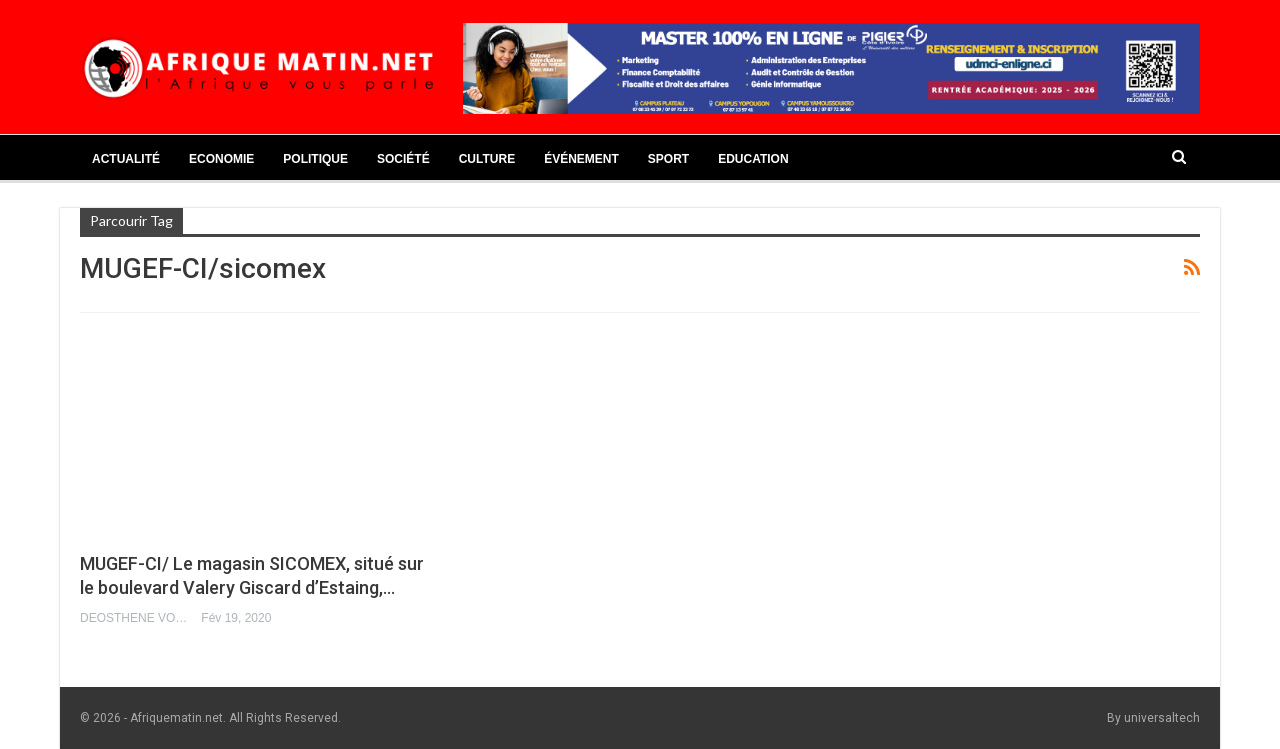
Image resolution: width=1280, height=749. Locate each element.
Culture (487, 159)
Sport (668, 159)
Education (753, 159)
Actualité (126, 159)
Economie (221, 159)
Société (403, 159)
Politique (315, 159)
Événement (581, 159)
